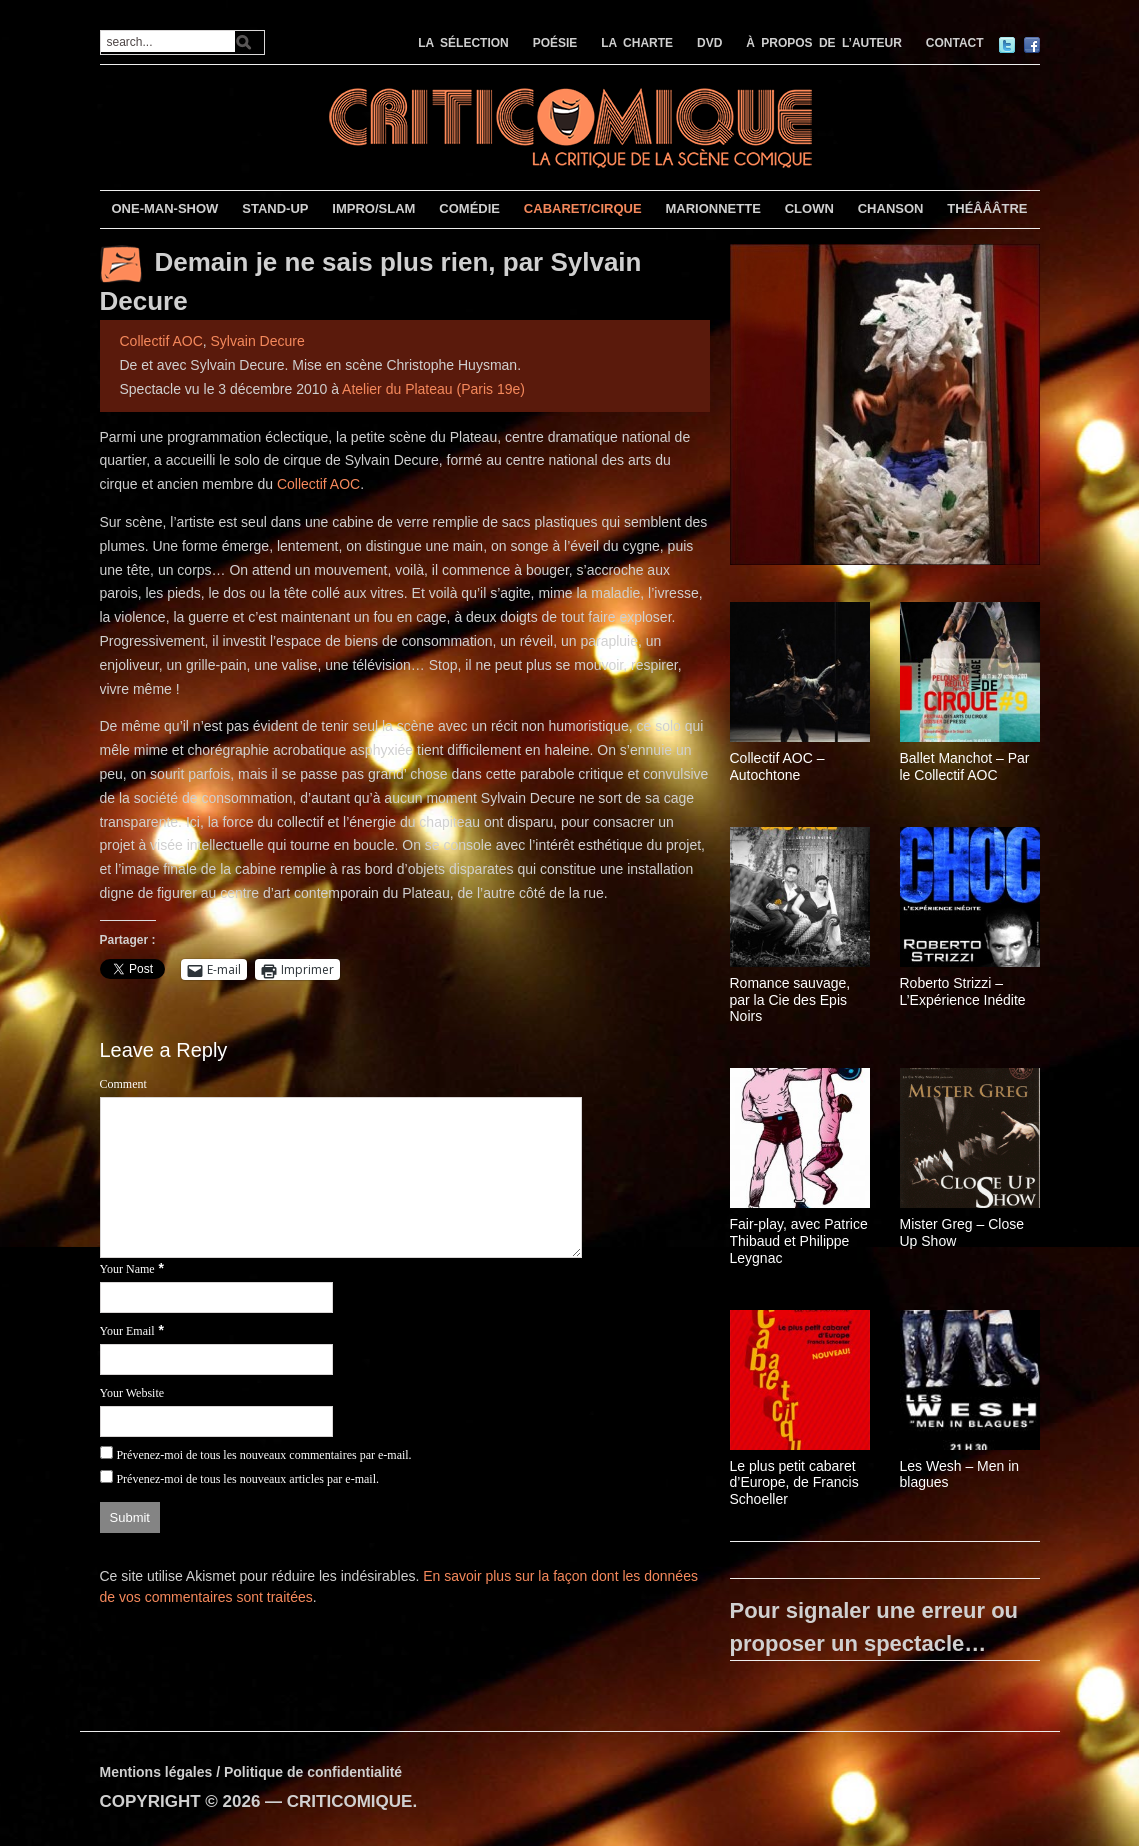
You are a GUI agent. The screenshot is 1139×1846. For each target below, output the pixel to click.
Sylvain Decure (258, 341)
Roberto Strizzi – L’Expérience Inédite (963, 991)
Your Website (132, 1393)
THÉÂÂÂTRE (987, 208)
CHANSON (891, 208)
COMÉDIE (469, 208)
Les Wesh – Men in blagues (960, 1474)
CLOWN (809, 208)
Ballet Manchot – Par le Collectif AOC (965, 766)
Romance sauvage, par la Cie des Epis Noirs (790, 1000)
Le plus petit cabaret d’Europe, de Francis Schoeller (794, 1483)
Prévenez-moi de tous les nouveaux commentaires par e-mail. (263, 1455)
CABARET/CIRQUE (583, 208)
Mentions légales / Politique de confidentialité (251, 1772)
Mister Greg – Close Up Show (962, 1232)
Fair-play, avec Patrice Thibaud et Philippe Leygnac (799, 1241)
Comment (123, 1084)
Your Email (127, 1331)
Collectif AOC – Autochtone (777, 766)
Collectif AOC (161, 341)
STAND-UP (275, 208)
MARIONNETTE (712, 208)
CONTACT (955, 43)
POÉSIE (555, 43)
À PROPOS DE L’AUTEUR (824, 43)
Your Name (127, 1269)
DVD (709, 43)
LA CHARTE (637, 43)
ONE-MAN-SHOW (164, 208)
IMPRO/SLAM (373, 208)
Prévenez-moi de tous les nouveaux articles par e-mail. (247, 1479)
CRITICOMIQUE (350, 1801)
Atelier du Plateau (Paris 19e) (433, 389)
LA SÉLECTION (463, 43)
